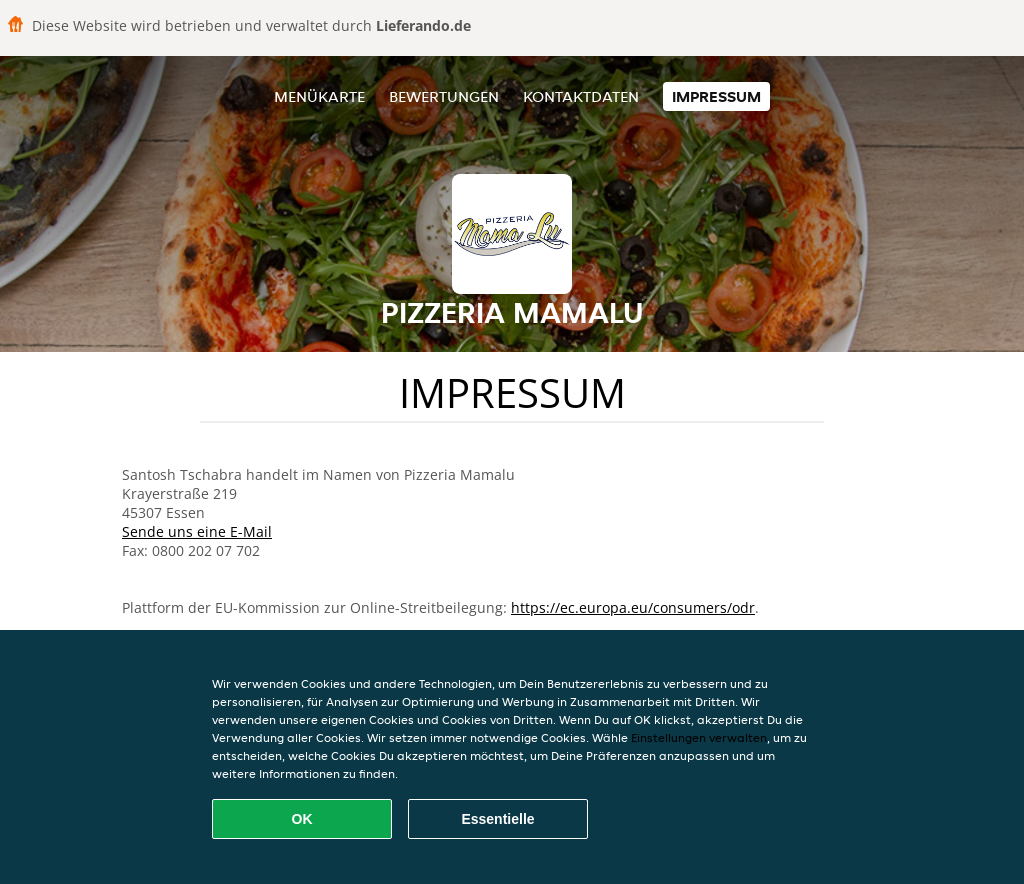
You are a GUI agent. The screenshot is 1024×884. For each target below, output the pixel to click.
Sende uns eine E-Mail (197, 531)
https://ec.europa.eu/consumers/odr (633, 607)
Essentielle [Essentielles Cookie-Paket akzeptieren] (497, 819)
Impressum (716, 96)
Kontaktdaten (581, 96)
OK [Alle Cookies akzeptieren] (302, 819)
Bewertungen (444, 96)
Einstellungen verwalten (699, 737)
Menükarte (319, 96)
